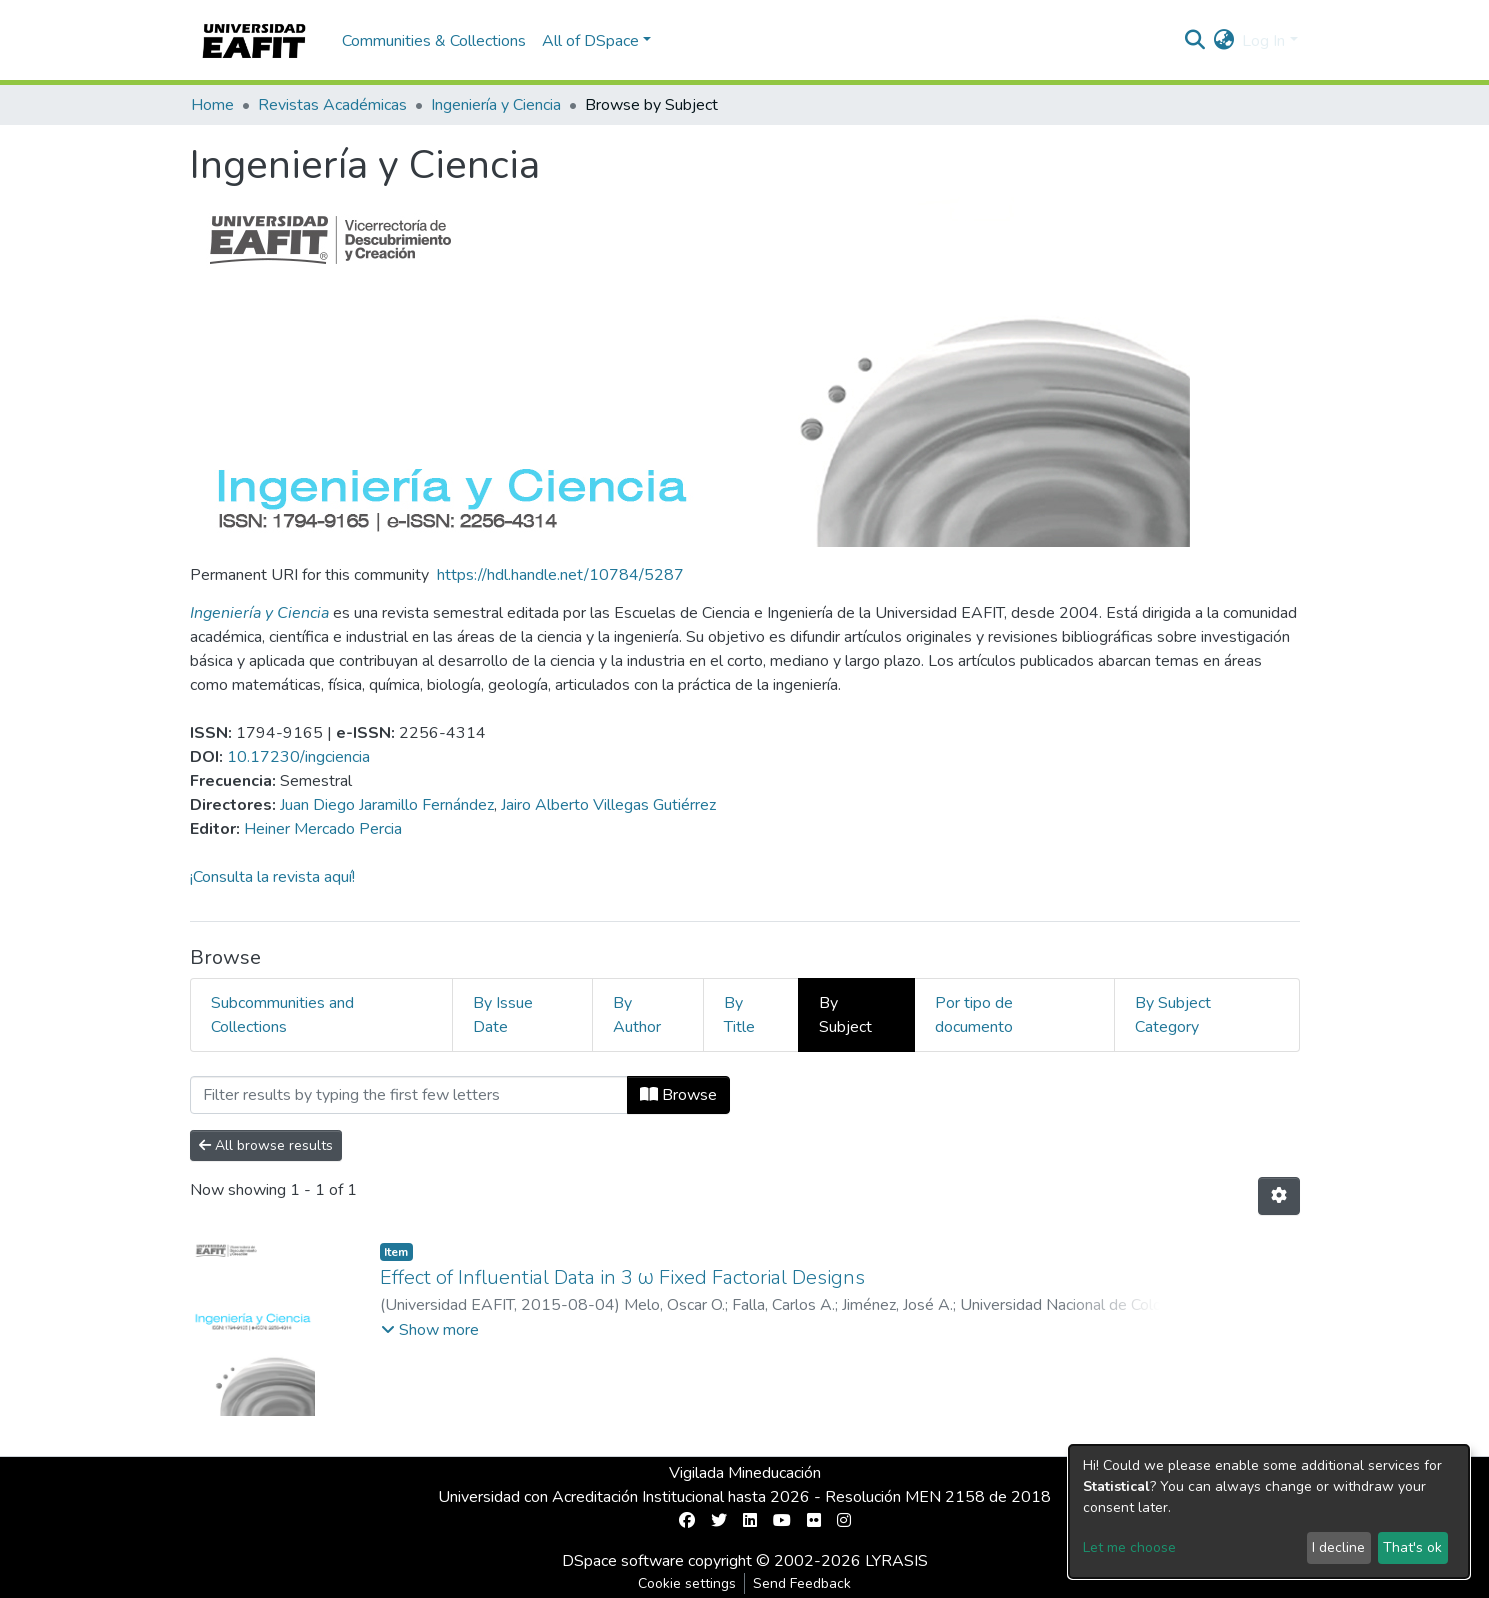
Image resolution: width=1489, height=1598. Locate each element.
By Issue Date (503, 1015)
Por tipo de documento (974, 1015)
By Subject (845, 1015)
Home (212, 105)
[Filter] (409, 1095)
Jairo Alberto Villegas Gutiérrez (608, 805)
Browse (678, 1095)
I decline (1338, 1547)
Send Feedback (802, 1583)
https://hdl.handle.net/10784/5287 (560, 575)
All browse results (266, 1145)
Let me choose (1129, 1547)
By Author (637, 1015)
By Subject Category (1173, 1015)
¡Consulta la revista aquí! (272, 877)
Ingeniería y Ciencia (496, 105)
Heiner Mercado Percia (323, 829)
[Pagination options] (1279, 1196)
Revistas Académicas (332, 105)
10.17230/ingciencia (298, 757)
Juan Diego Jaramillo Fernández (387, 805)
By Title (739, 1015)
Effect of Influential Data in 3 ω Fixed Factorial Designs (623, 1277)
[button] (1223, 41)
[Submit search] (1194, 41)
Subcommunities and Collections (282, 1015)
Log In (1263, 41)
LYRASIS (896, 1561)
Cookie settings (687, 1583)
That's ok (1412, 1547)
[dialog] (1269, 1511)
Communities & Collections (434, 41)
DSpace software (623, 1561)
